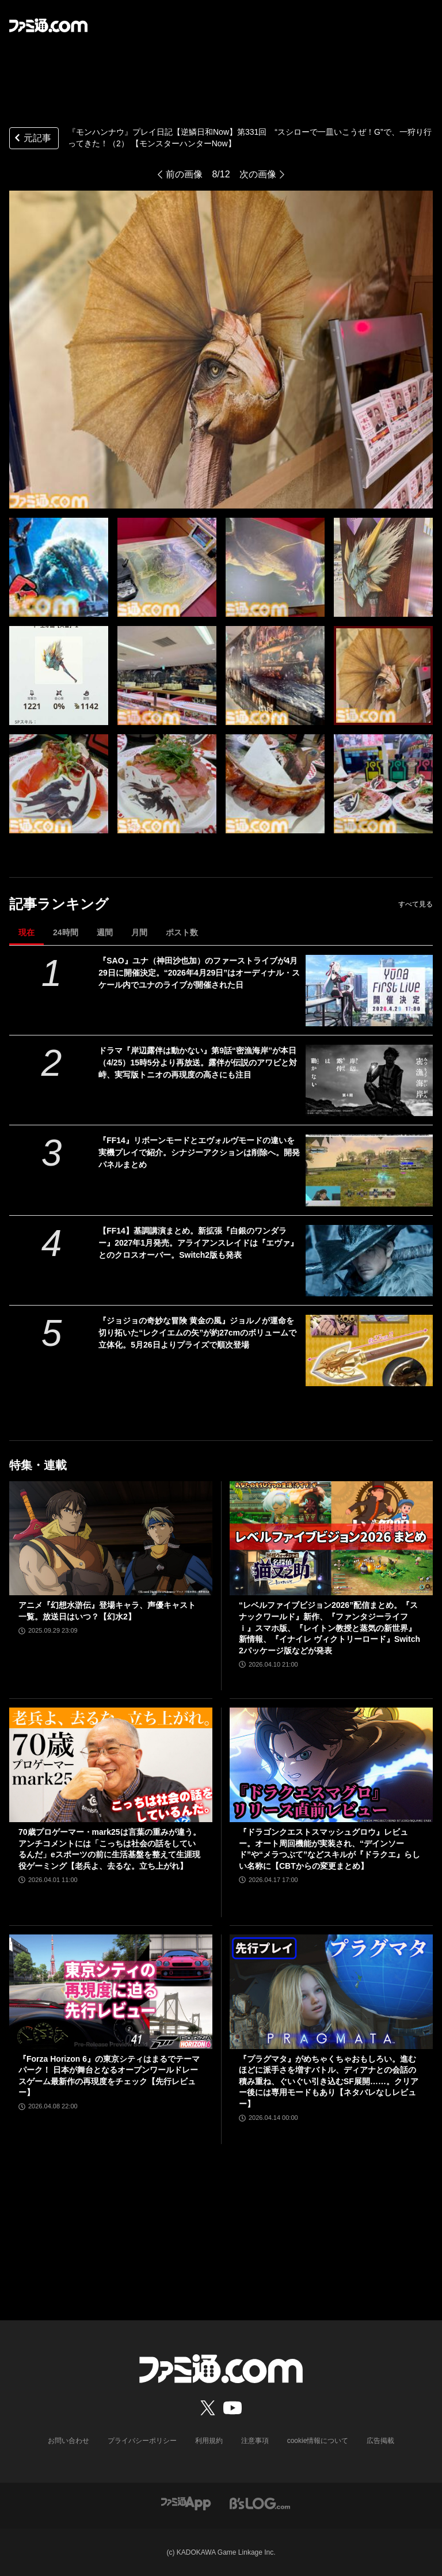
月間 (139, 932)
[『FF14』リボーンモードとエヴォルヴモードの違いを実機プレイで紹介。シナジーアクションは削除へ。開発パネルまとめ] (369, 1170)
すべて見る (415, 904)
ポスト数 (182, 932)
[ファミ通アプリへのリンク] (186, 2503)
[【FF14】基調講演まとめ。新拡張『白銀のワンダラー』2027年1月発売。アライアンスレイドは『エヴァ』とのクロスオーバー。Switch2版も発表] (369, 1260)
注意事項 (255, 2441)
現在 (26, 932)
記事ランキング (59, 904)
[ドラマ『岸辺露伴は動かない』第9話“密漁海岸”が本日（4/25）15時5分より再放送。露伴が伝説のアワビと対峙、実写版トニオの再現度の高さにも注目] (369, 1080)
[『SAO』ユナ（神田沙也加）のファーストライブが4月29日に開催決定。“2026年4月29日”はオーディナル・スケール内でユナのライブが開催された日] (369, 990)
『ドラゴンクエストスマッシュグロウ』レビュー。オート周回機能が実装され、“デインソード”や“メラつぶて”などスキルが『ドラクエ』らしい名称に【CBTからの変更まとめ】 (329, 1849)
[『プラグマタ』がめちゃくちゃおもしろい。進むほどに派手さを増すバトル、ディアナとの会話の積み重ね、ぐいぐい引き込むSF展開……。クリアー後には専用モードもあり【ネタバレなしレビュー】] (331, 1991)
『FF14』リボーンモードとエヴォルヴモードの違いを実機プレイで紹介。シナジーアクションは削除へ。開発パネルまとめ (199, 1152)
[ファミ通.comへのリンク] (48, 25)
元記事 (31, 139)
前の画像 (184, 174)
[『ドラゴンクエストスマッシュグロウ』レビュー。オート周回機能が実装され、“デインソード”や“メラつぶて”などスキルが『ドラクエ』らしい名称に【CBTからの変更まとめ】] (331, 1765)
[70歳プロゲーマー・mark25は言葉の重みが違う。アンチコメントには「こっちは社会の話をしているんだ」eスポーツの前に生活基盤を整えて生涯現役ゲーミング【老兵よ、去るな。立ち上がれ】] (110, 1765)
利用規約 (209, 2441)
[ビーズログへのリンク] (260, 2503)
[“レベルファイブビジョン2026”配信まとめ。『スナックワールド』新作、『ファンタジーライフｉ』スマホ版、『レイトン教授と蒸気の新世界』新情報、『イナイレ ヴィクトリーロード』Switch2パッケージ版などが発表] (331, 1538)
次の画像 (257, 174)
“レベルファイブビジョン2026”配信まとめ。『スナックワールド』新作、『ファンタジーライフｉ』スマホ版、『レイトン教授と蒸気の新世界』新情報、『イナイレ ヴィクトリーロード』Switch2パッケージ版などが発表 (329, 1627)
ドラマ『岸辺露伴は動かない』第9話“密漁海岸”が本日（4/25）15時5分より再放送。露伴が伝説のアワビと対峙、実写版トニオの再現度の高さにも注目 (197, 1062)
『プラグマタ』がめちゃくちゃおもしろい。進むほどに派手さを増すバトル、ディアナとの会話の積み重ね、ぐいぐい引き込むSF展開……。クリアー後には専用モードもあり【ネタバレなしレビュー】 (328, 2081)
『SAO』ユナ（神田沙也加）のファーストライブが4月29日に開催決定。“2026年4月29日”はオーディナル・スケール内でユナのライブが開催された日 (199, 972)
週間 (105, 932)
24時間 (65, 932)
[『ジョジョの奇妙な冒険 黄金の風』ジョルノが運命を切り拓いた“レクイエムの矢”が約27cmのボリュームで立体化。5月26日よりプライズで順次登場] (369, 1350)
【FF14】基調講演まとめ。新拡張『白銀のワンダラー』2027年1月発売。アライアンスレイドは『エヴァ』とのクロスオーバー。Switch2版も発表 (198, 1242)
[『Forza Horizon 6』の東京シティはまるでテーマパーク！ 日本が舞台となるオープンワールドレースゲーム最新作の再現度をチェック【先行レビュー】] (110, 1991)
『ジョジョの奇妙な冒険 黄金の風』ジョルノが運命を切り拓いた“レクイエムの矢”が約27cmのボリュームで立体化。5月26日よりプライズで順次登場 (197, 1332)
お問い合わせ (68, 2441)
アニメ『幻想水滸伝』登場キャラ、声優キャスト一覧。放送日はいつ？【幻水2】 (107, 1610)
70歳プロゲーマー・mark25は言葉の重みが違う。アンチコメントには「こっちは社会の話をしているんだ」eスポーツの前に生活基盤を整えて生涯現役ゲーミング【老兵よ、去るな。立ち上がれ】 (109, 1849)
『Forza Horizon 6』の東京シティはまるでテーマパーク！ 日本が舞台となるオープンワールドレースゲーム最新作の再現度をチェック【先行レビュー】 (109, 2075)
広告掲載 (380, 2441)
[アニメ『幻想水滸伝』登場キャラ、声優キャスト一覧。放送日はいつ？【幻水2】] (110, 1538)
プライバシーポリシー (142, 2441)
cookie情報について (318, 2441)
